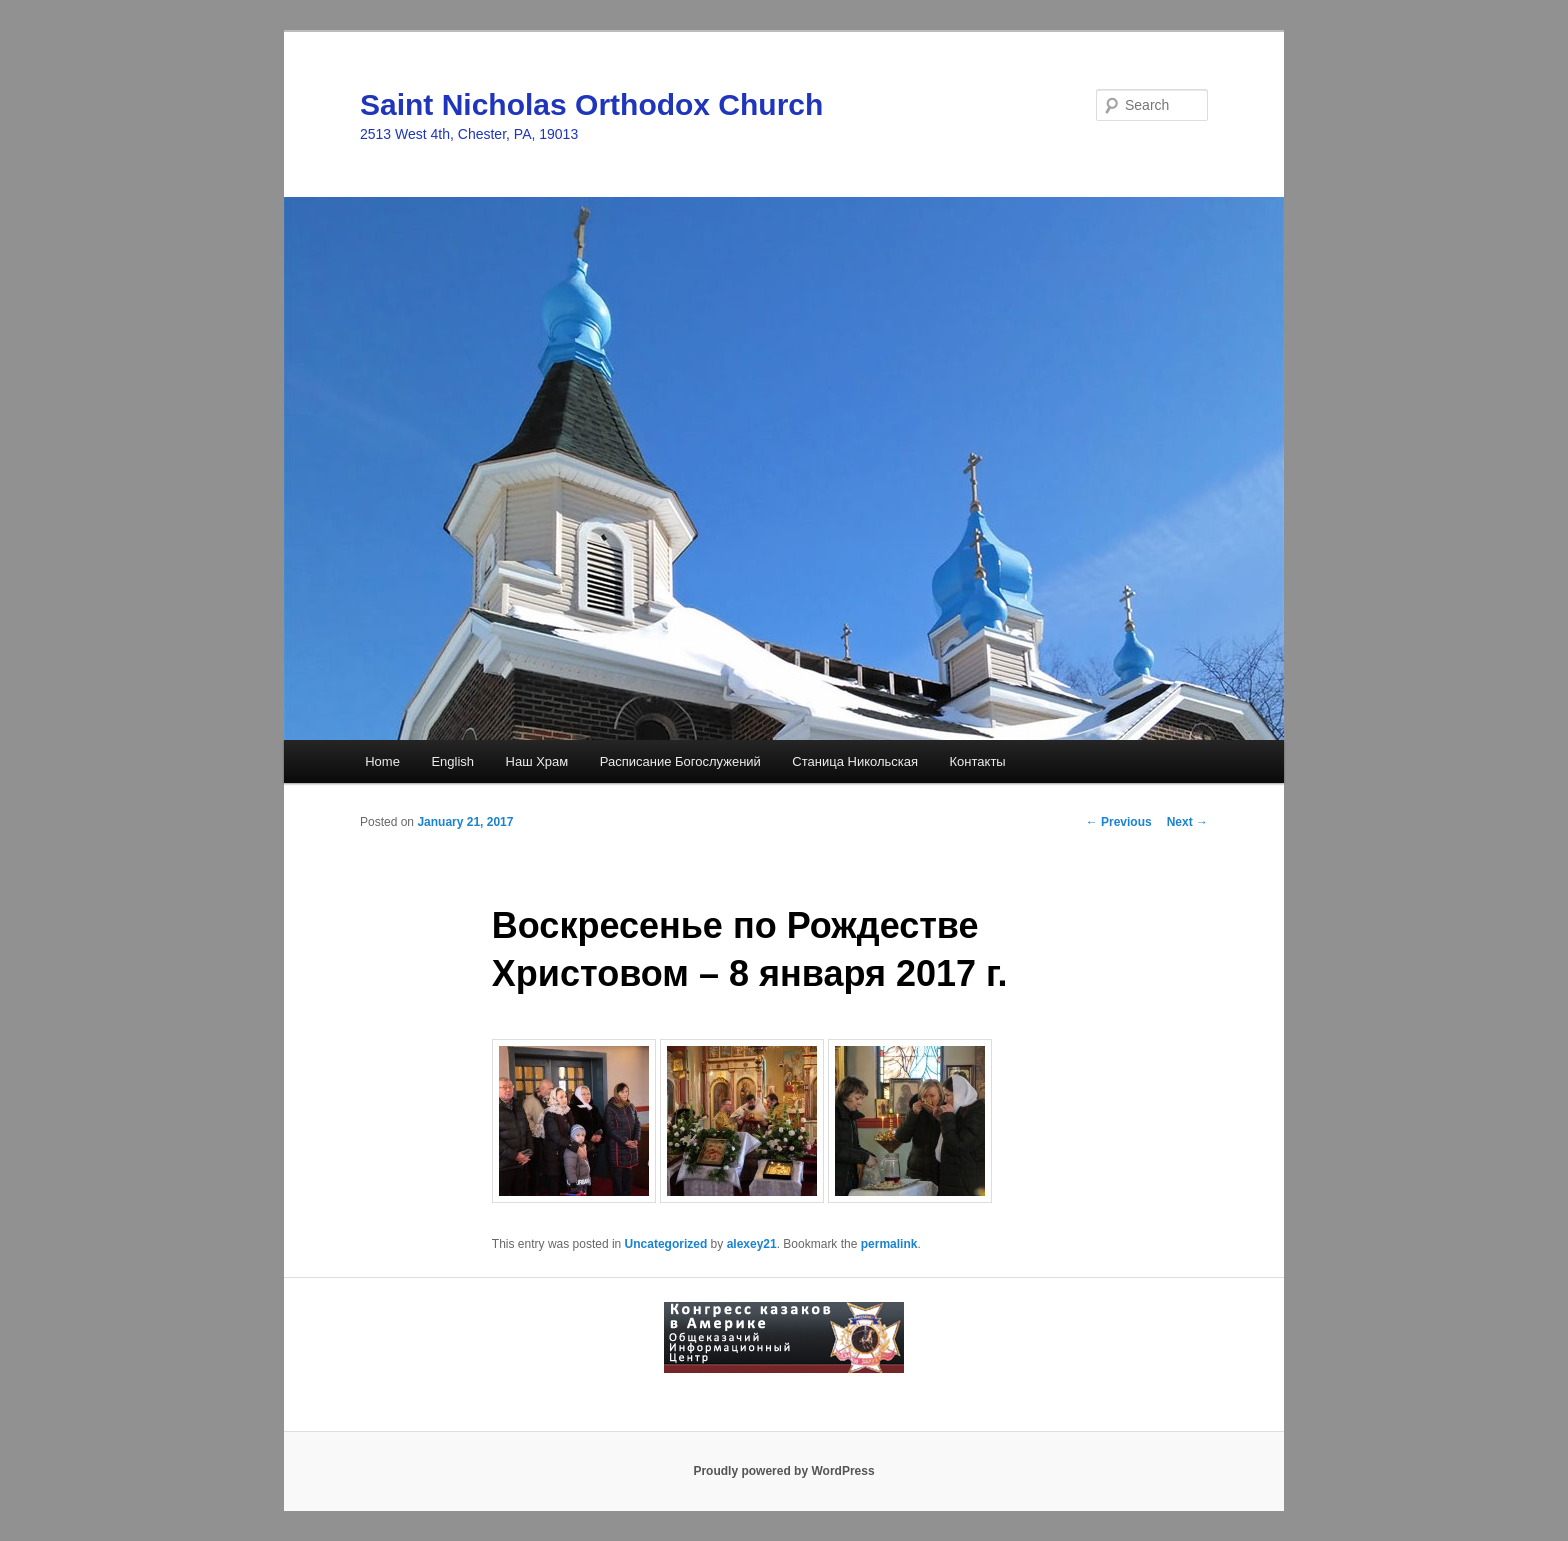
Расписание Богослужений (680, 761)
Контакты (978, 761)
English (452, 761)
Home (382, 761)
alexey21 (752, 1244)
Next (1187, 822)
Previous (1119, 822)
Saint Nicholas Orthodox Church (591, 104)
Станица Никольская (855, 761)
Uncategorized (666, 1244)
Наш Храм (537, 761)
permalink (889, 1244)
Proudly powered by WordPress (783, 1471)
